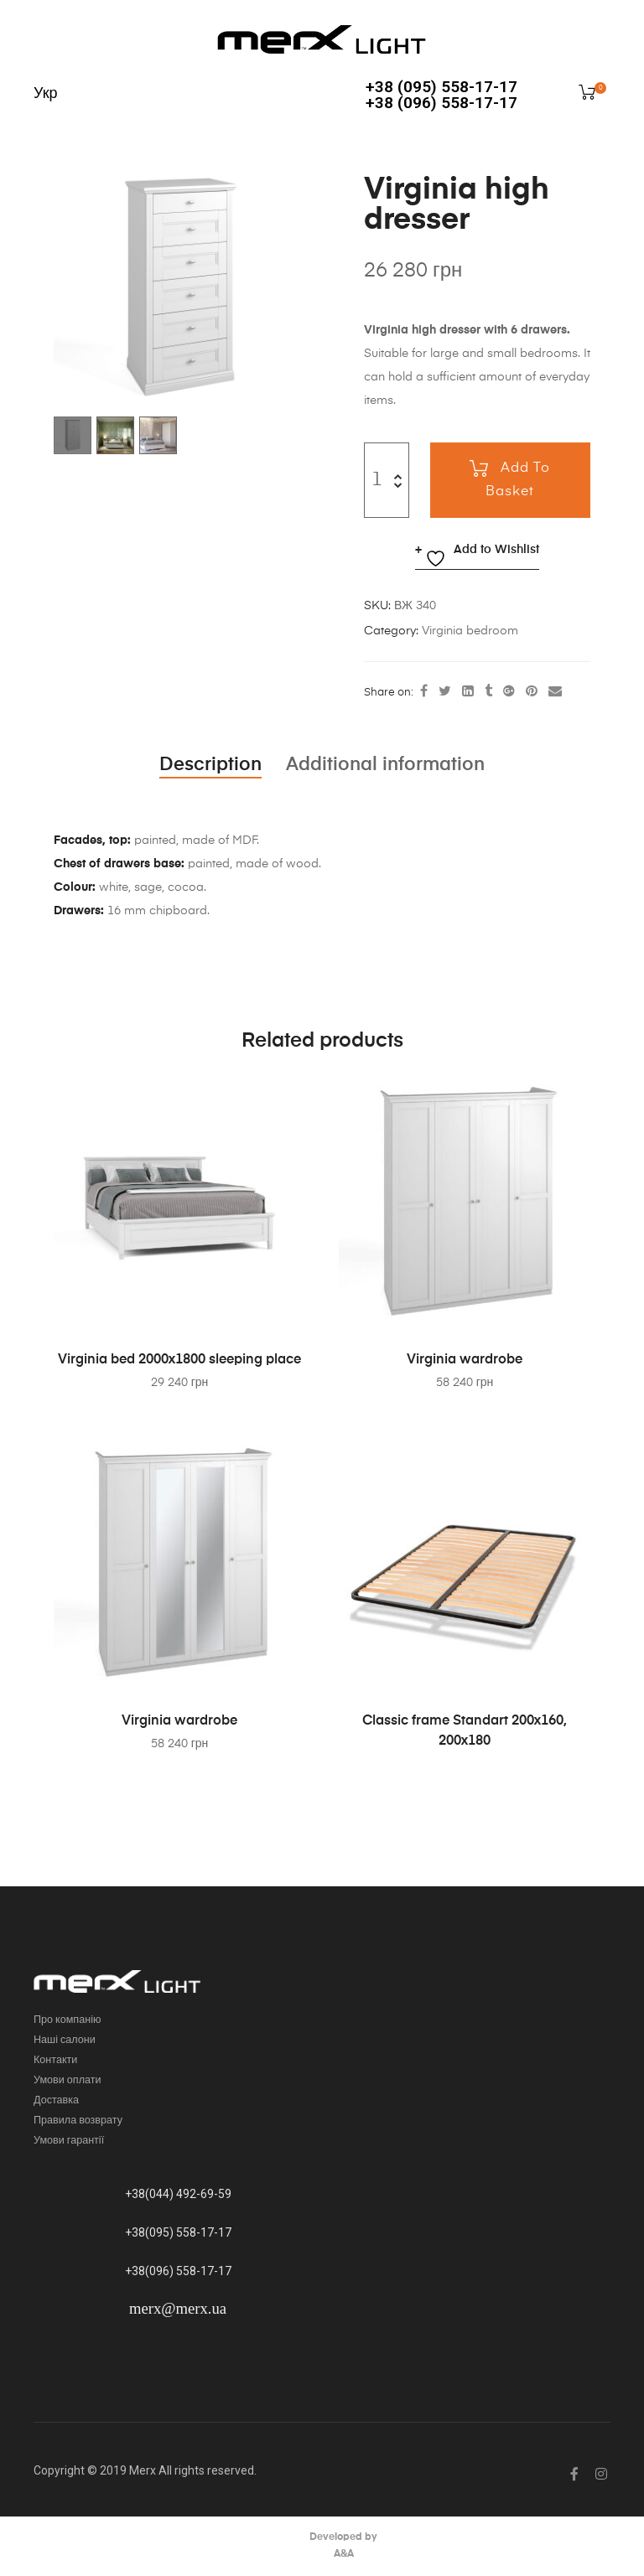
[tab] (210, 765)
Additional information (385, 765)
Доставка (56, 2100)
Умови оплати (67, 2080)
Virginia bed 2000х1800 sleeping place (180, 1360)
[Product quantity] (377, 480)
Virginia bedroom (470, 631)
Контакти (55, 2060)
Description (210, 765)
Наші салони (65, 2040)
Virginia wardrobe (464, 1360)
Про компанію (67, 2020)
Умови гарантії (69, 2140)
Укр (46, 93)
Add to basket (518, 480)
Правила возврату (78, 2120)
